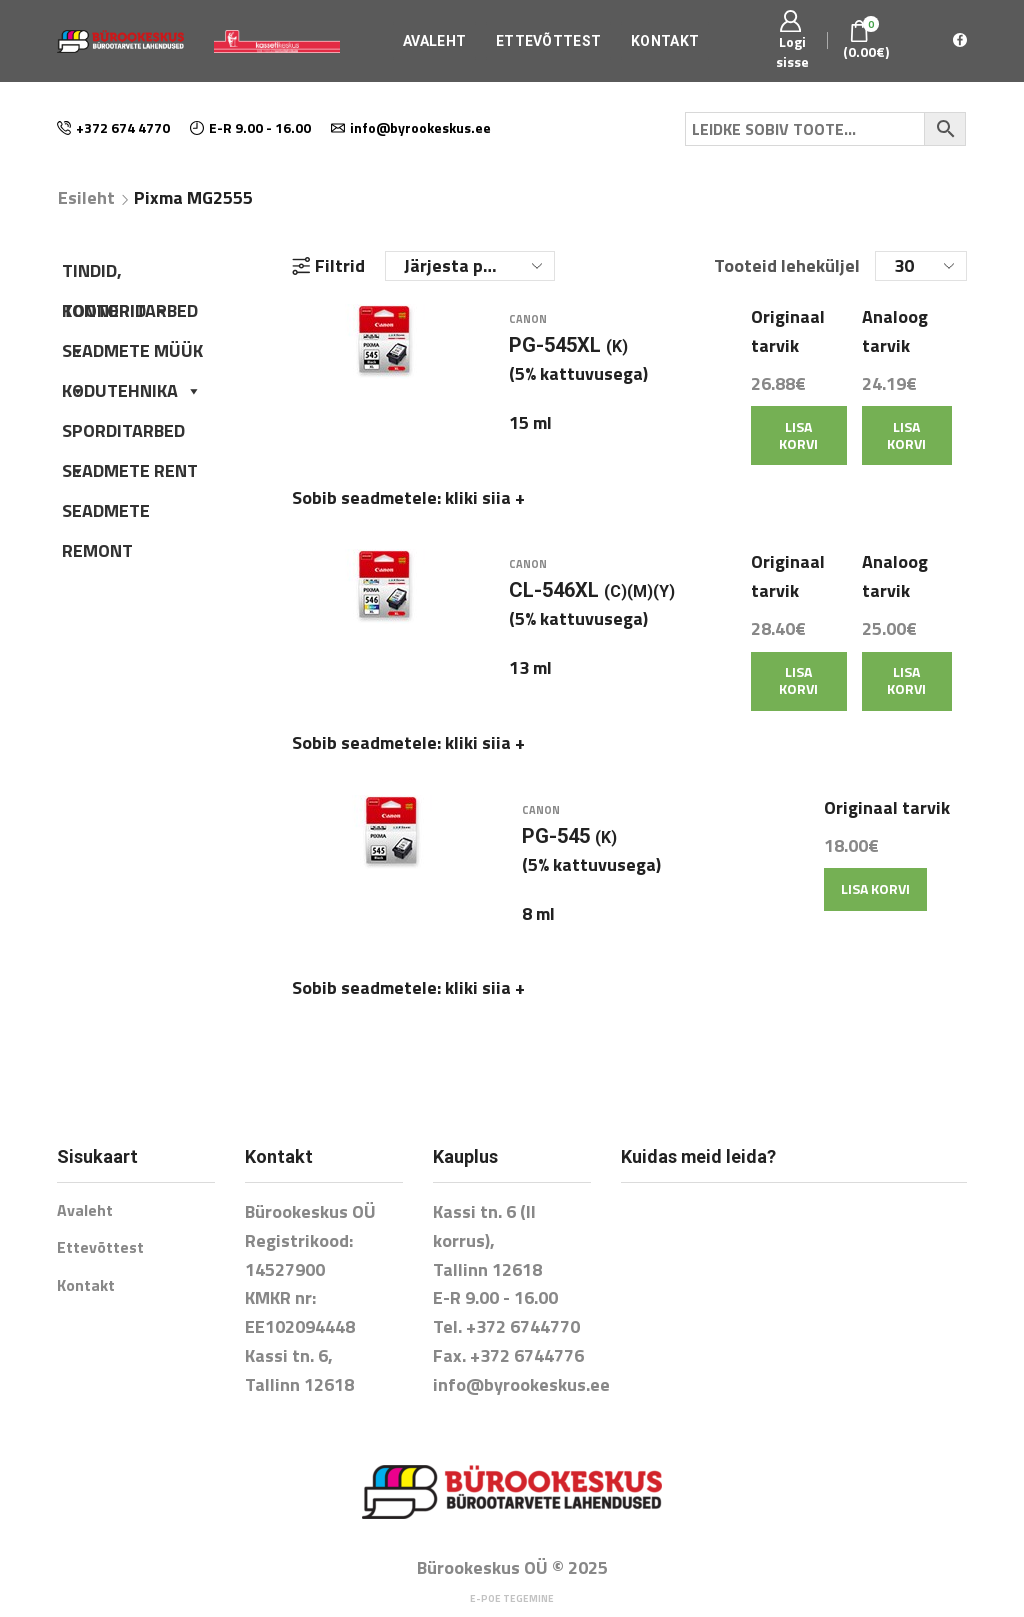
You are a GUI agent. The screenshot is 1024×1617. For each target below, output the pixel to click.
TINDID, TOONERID (116, 274)
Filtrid (328, 266)
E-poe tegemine (512, 1559)
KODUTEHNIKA (132, 390)
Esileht (86, 198)
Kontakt (665, 41)
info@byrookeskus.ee (521, 1345)
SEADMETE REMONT (106, 514)
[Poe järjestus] (470, 266)
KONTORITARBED (130, 314)
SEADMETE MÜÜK (132, 354)
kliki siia (485, 510)
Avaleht (434, 41)
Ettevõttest (548, 41)
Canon (528, 332)
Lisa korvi (798, 448)
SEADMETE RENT (130, 470)
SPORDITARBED (123, 434)
